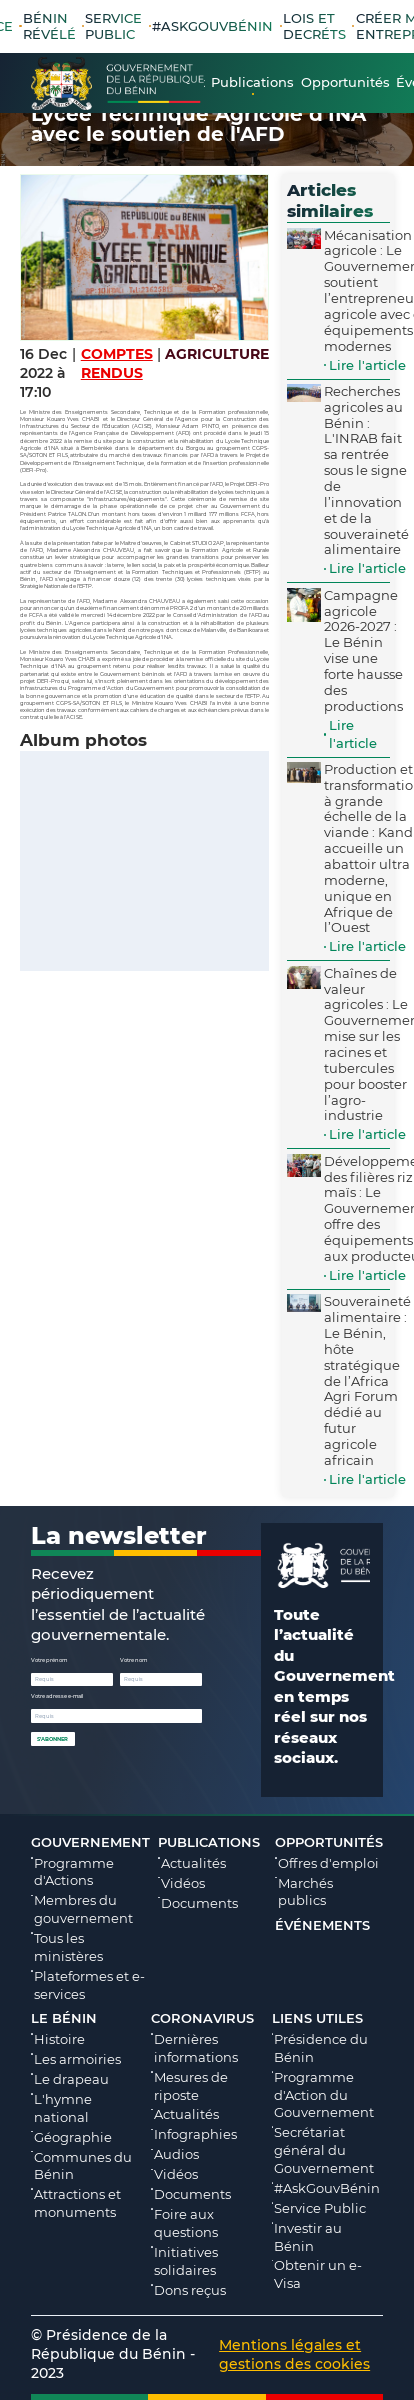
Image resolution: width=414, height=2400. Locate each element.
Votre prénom (49, 1660)
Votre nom (133, 1660)
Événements (322, 1925)
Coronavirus (202, 2018)
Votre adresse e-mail (57, 1696)
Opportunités (329, 1842)
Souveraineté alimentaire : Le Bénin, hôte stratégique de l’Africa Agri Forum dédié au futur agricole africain (367, 1380)
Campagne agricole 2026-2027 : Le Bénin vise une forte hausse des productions (363, 650)
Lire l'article (367, 365)
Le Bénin (64, 2018)
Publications (209, 1842)
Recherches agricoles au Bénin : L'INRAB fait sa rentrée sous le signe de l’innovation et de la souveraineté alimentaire (366, 470)
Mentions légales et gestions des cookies (294, 2354)
